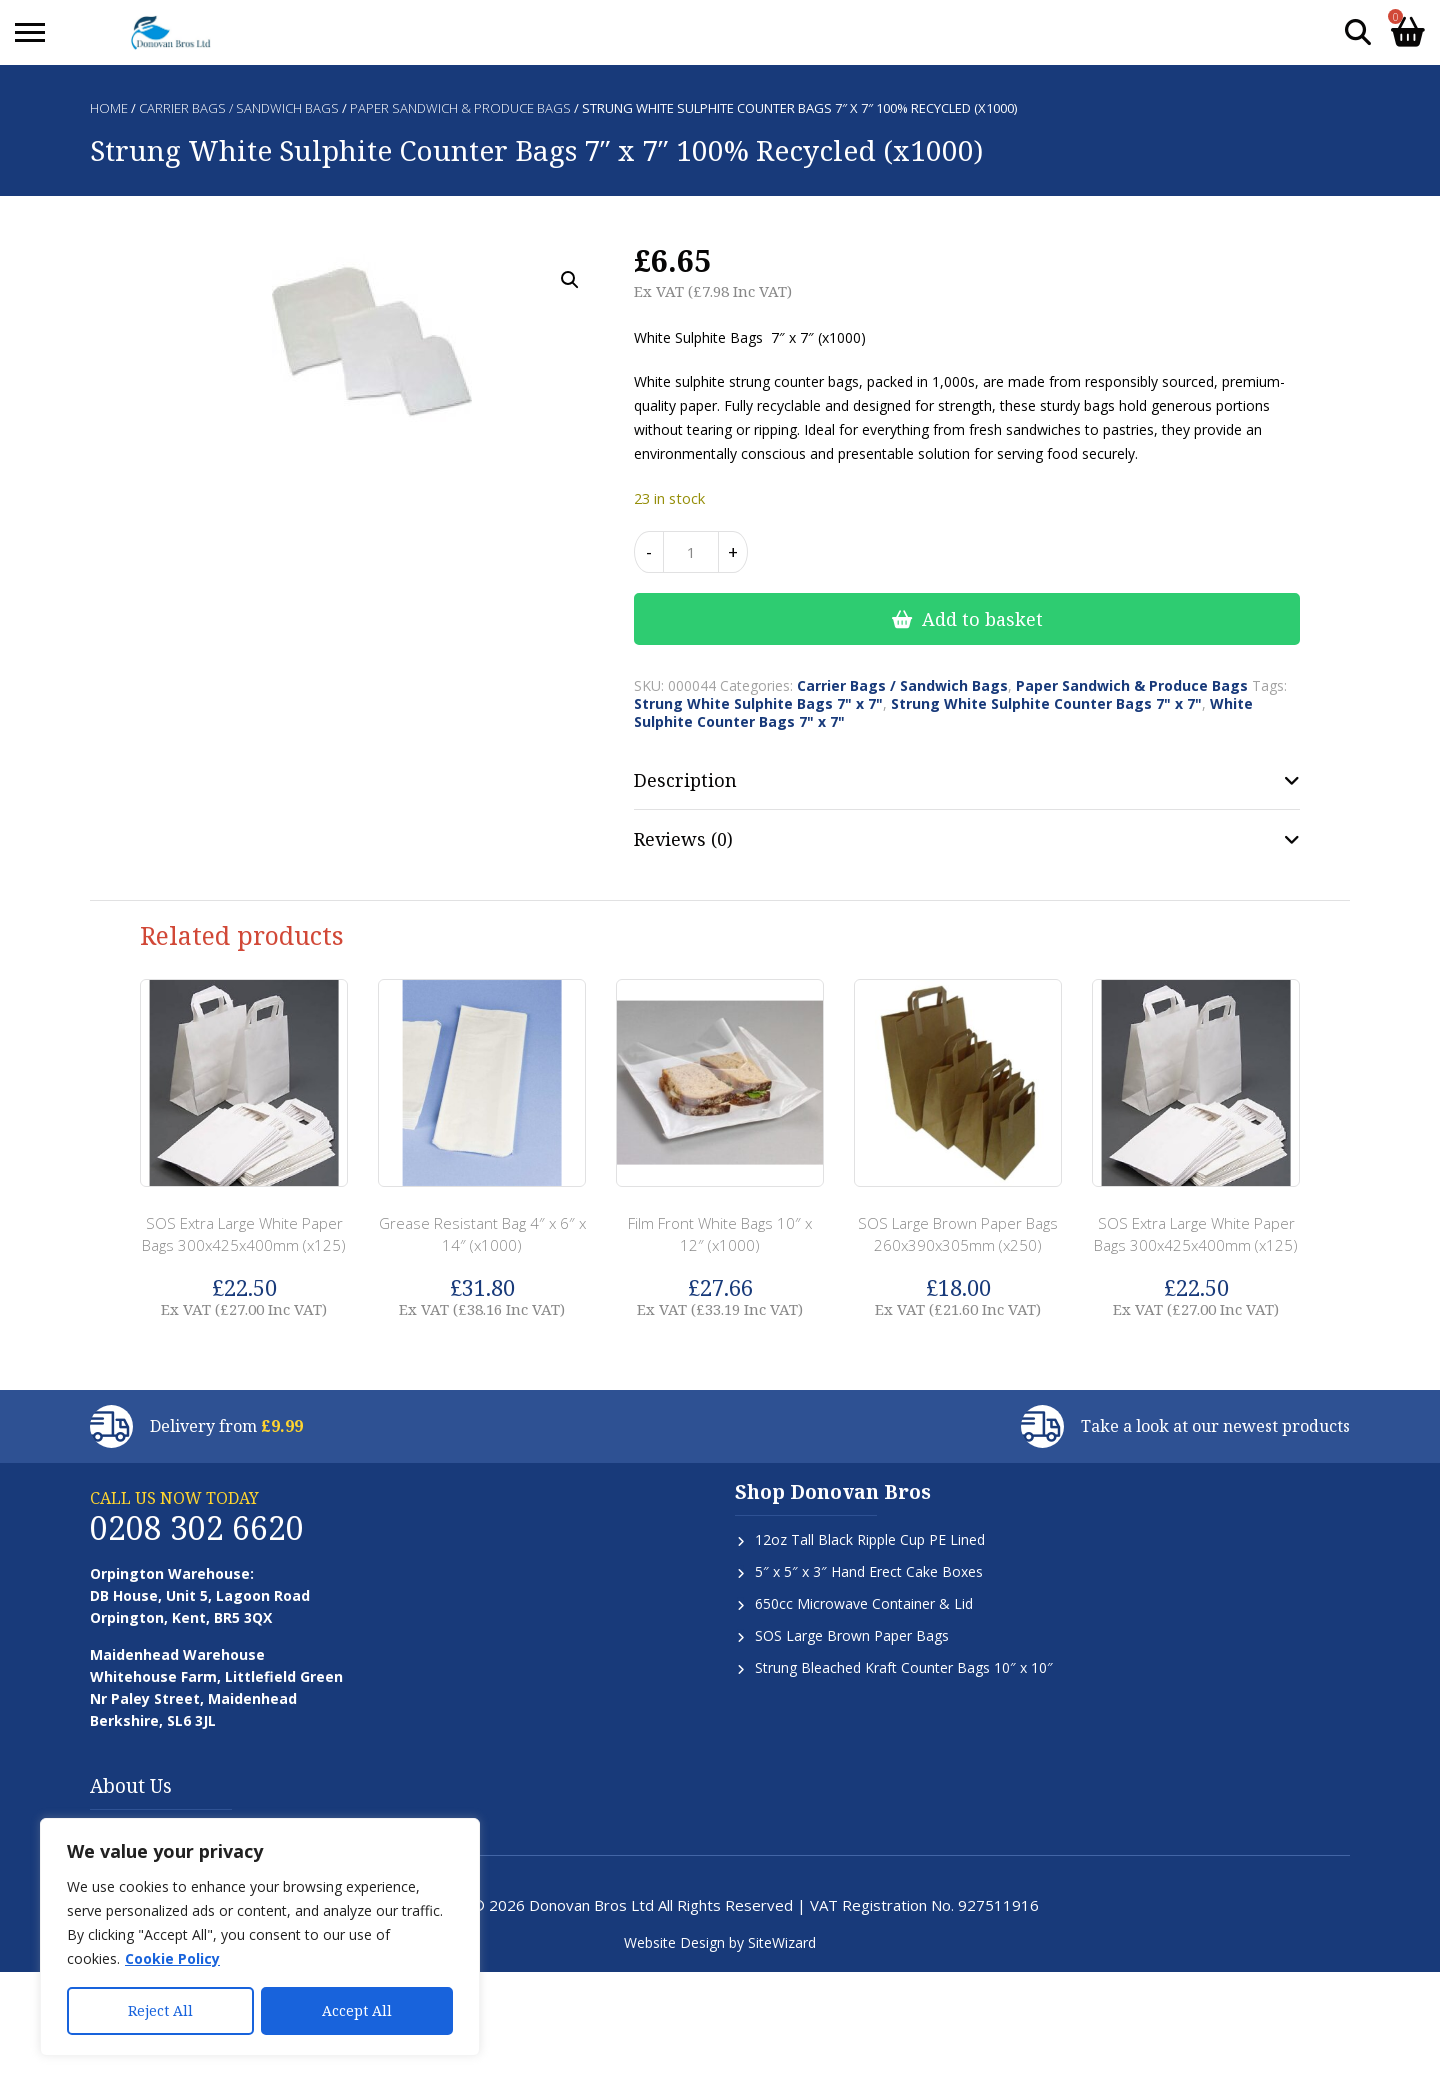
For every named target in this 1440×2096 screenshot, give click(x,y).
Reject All (160, 2010)
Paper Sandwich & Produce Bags (460, 108)
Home (109, 108)
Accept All (357, 2010)
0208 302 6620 (197, 1527)
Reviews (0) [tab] (683, 839)
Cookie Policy (172, 1958)
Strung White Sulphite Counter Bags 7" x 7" (1046, 703)
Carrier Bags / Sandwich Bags (239, 108)
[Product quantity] (691, 552)
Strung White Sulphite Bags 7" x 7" (758, 703)
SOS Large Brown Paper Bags (852, 1635)
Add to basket (982, 619)
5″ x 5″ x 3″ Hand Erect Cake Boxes (869, 1571)
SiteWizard (782, 1942)
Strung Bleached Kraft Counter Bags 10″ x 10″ (904, 1667)
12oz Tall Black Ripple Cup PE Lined (870, 1539)
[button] (570, 280)
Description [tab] (685, 780)
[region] (260, 1937)
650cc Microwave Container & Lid (864, 1603)
